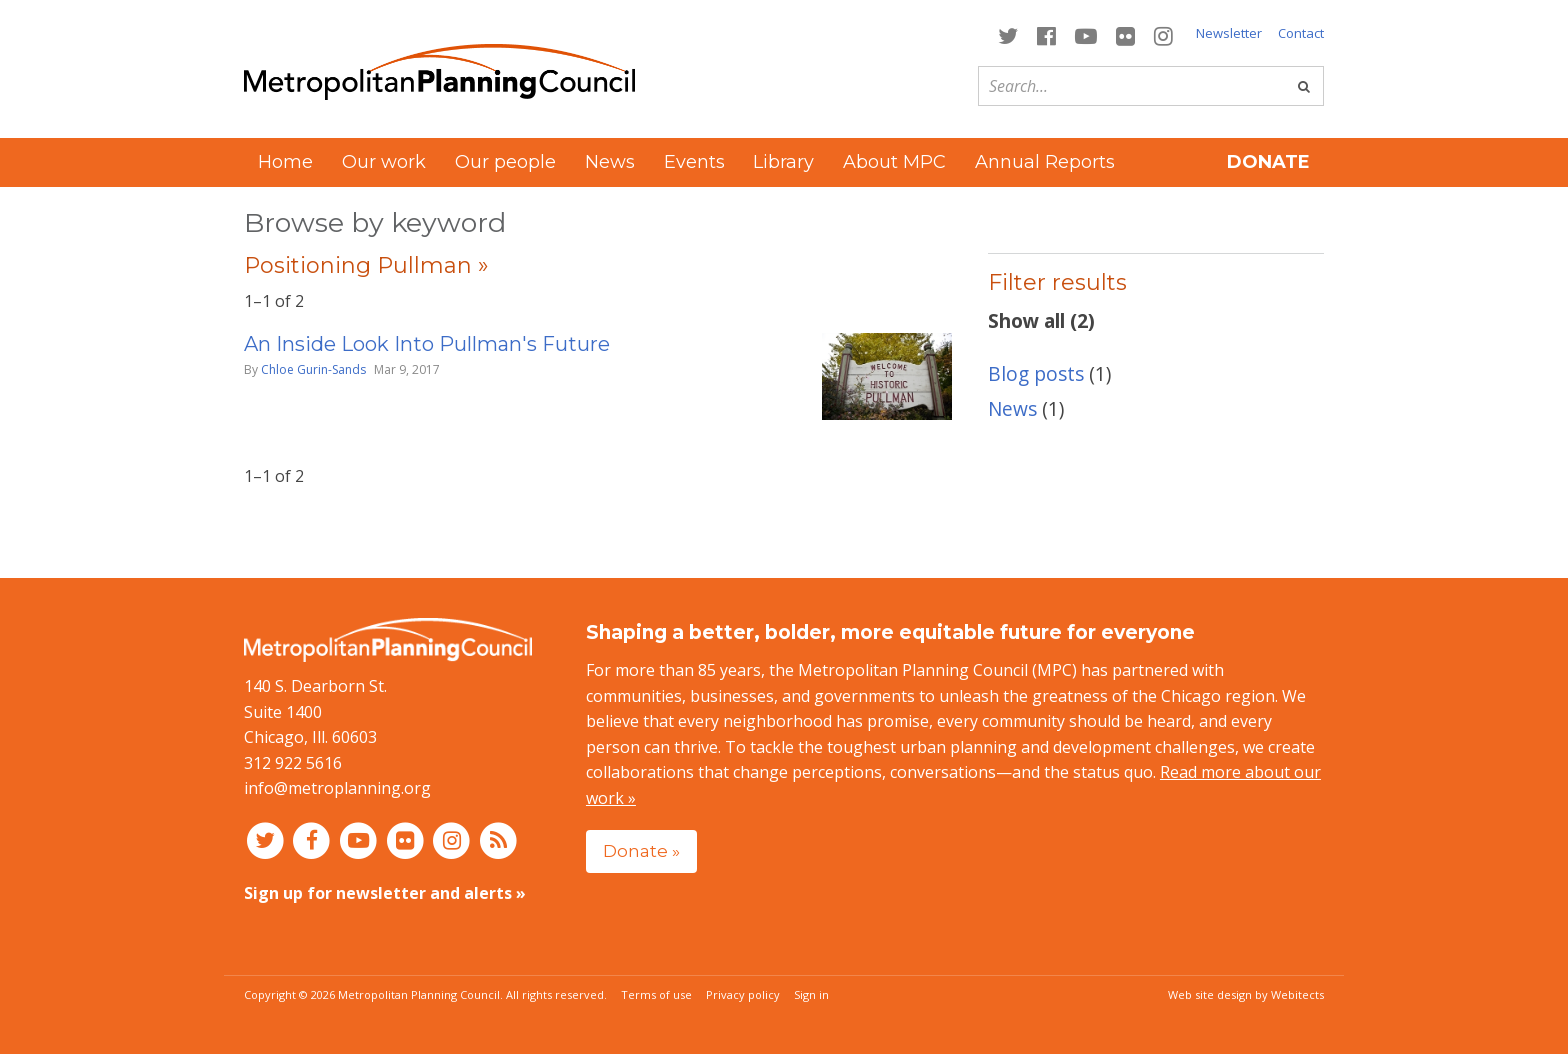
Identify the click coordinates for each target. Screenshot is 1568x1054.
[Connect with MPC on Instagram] (1164, 34)
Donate (1268, 162)
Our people (505, 162)
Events (694, 162)
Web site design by (1246, 994)
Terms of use (656, 994)
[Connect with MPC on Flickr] (1126, 34)
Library (783, 162)
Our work (384, 162)
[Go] (1304, 86)
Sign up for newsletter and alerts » (385, 893)
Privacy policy (743, 994)
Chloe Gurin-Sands (313, 369)
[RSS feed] (498, 840)
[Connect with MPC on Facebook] (1046, 34)
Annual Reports (1045, 162)
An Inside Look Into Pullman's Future (427, 344)
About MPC (894, 162)
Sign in (811, 994)
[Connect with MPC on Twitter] (1007, 34)
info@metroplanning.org (337, 788)
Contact (1301, 33)
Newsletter (1229, 33)
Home (285, 162)
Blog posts (1036, 373)
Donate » (641, 850)
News (610, 162)
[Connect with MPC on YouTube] (1085, 34)
